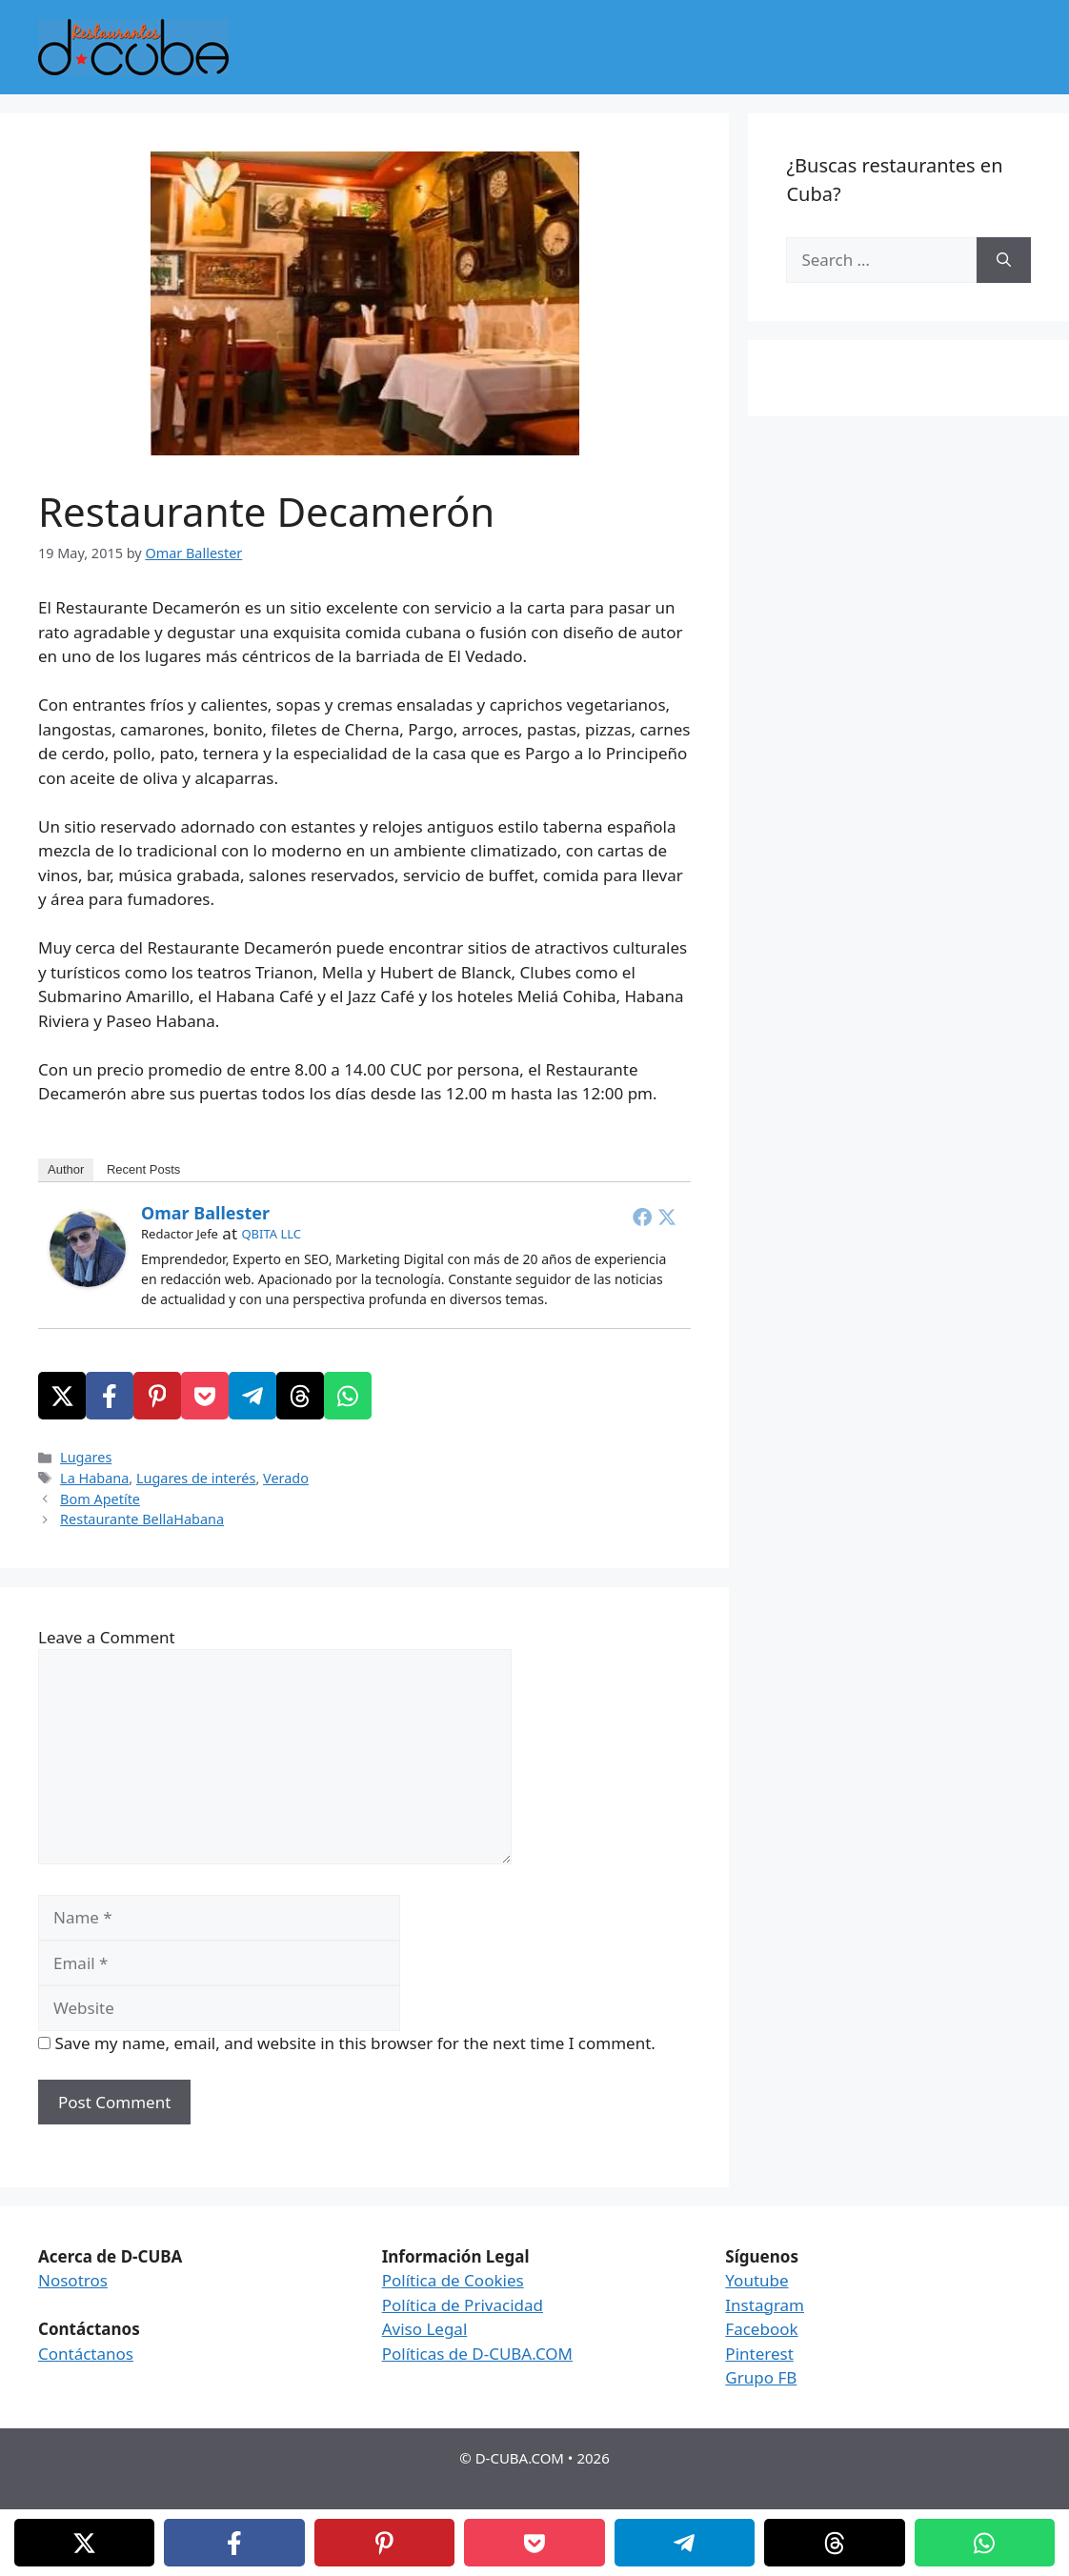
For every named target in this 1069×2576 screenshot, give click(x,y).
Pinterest (759, 2354)
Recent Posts (143, 1169)
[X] (62, 1395)
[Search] (1004, 260)
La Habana (94, 1478)
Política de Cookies (453, 2280)
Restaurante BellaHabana (142, 1519)
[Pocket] (205, 1395)
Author (66, 1169)
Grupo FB (761, 2377)
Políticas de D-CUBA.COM (477, 2354)
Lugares (85, 1457)
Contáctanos (85, 2354)
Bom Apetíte (100, 1499)
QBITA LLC (271, 1233)
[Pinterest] (157, 1395)
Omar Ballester (205, 1212)
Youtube (756, 2280)
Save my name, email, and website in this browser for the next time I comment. (354, 2043)
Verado (286, 1478)
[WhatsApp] (348, 1395)
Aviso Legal (425, 2329)
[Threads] (300, 1395)
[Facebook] (109, 1395)
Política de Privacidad (462, 2305)
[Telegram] (252, 1395)
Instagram (764, 2305)
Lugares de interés (195, 1478)
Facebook (761, 2329)
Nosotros (73, 2280)
